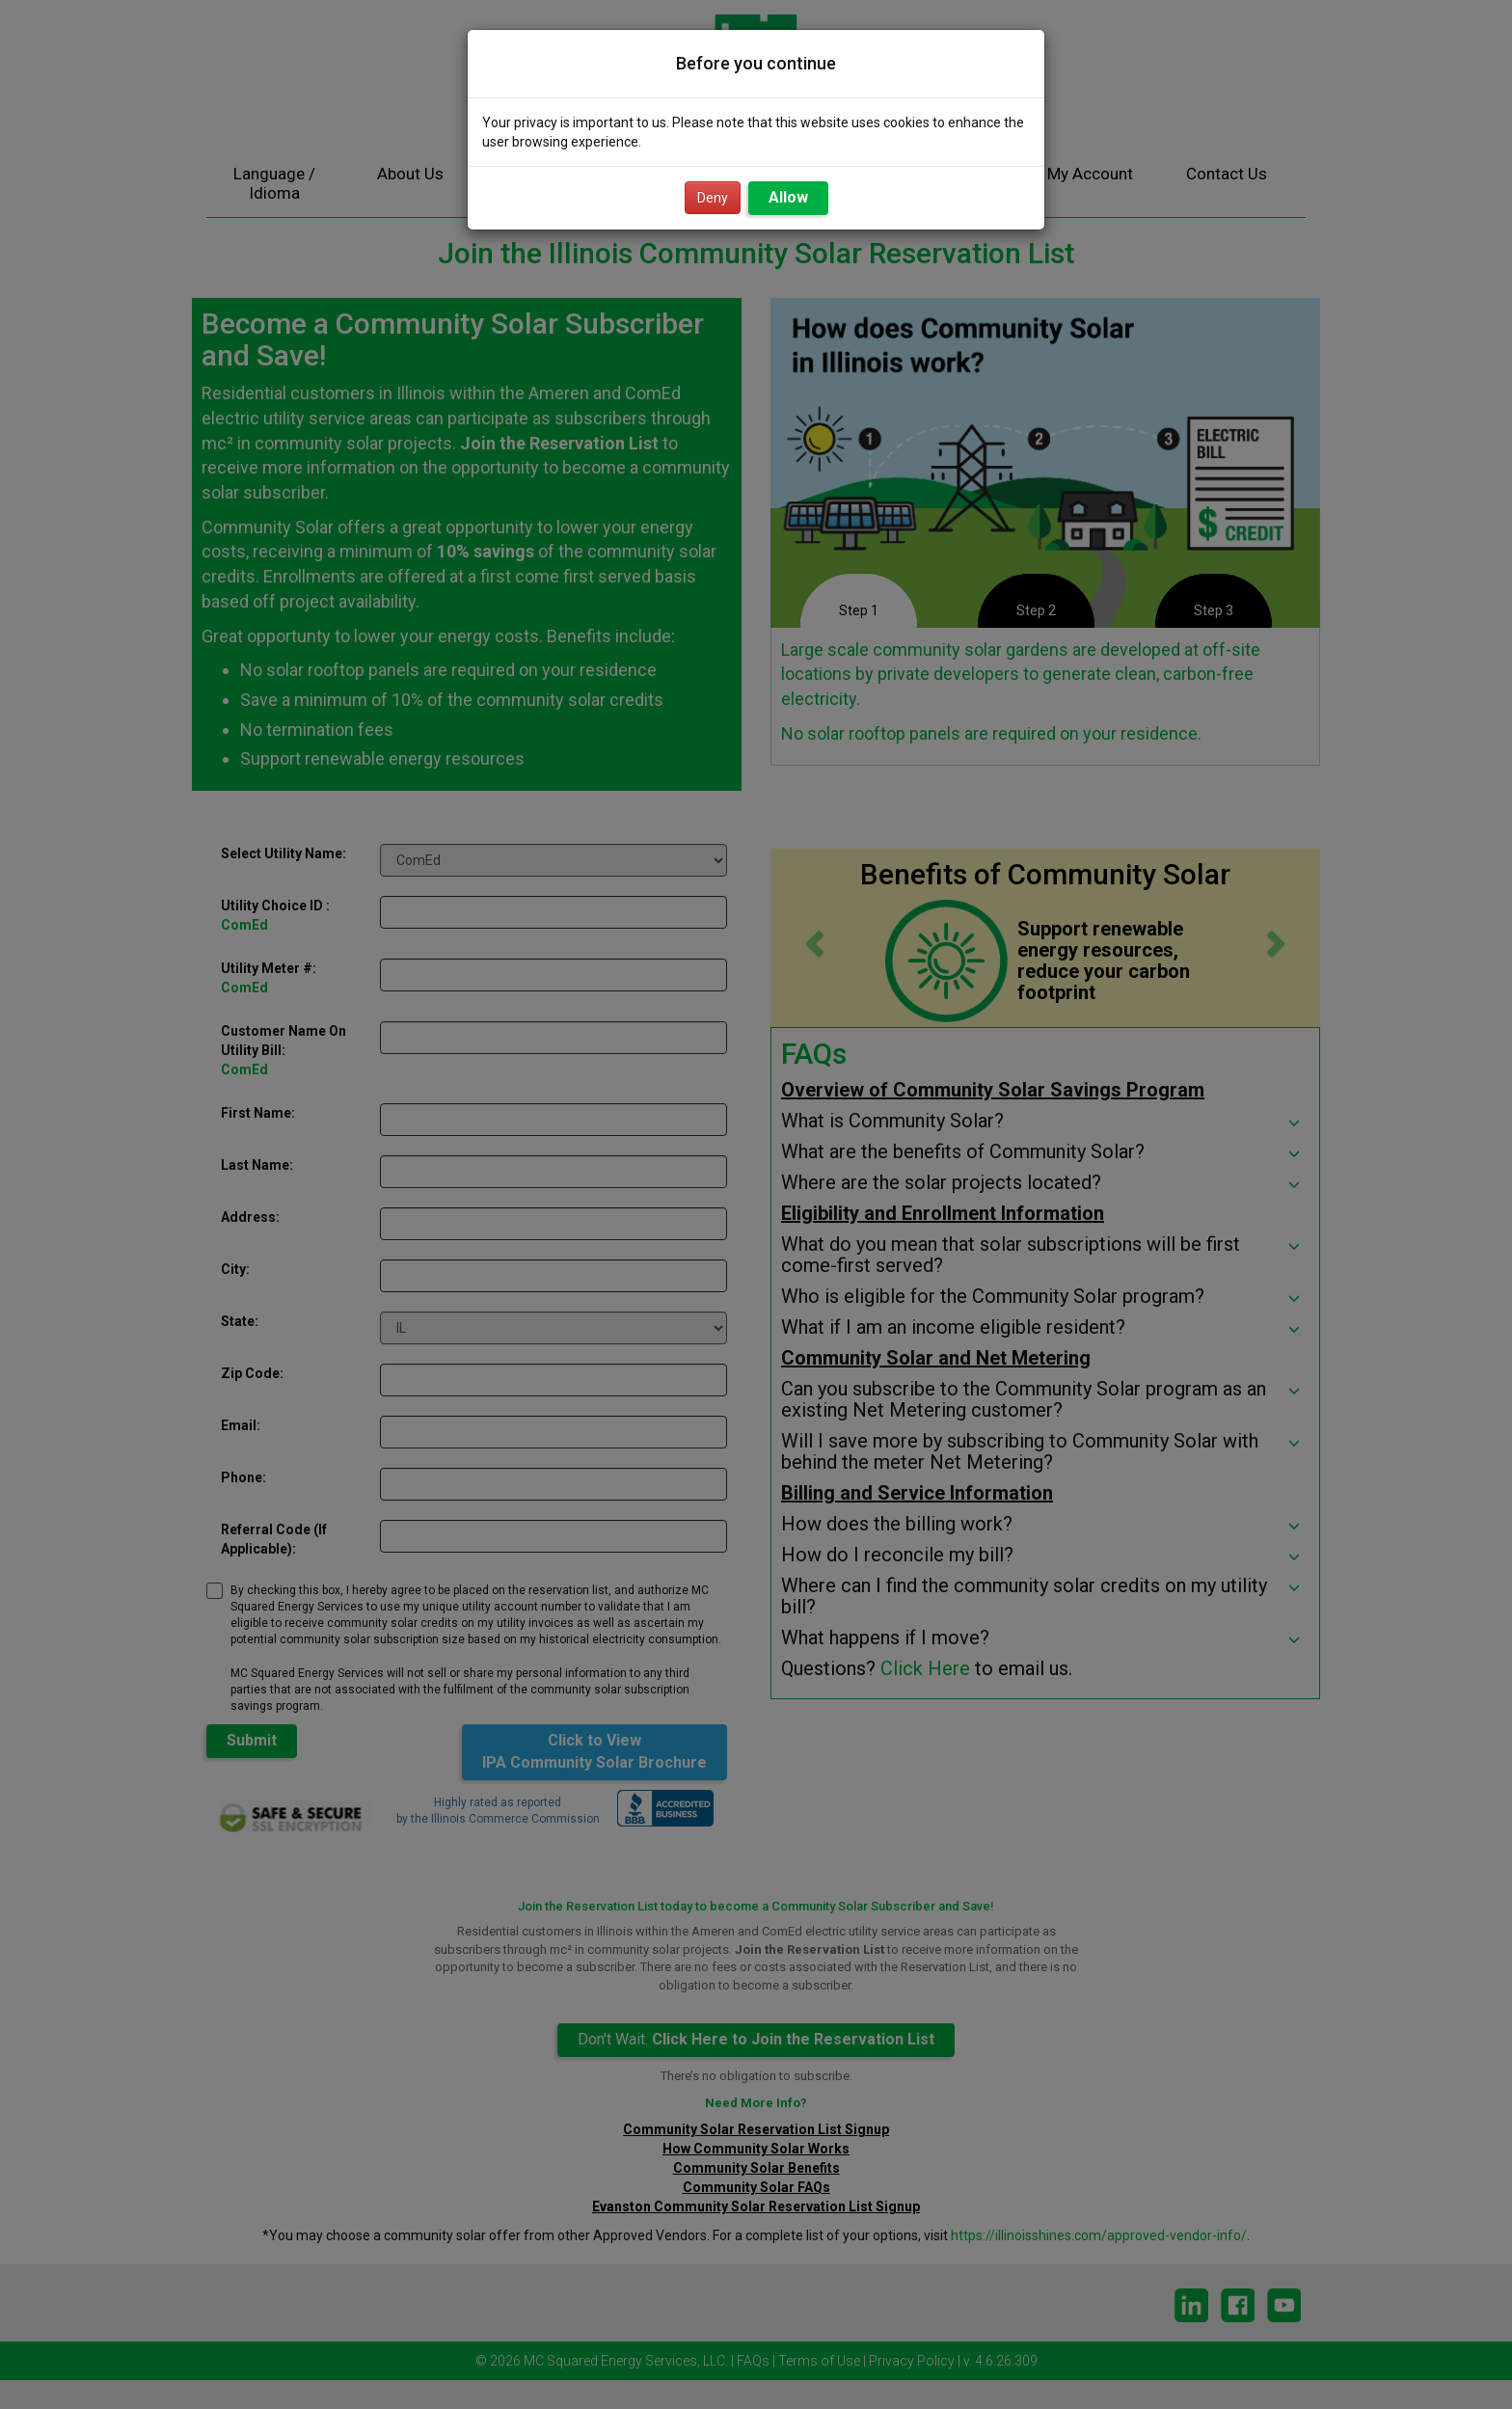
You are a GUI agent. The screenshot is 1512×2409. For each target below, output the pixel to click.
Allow (788, 197)
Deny (712, 197)
